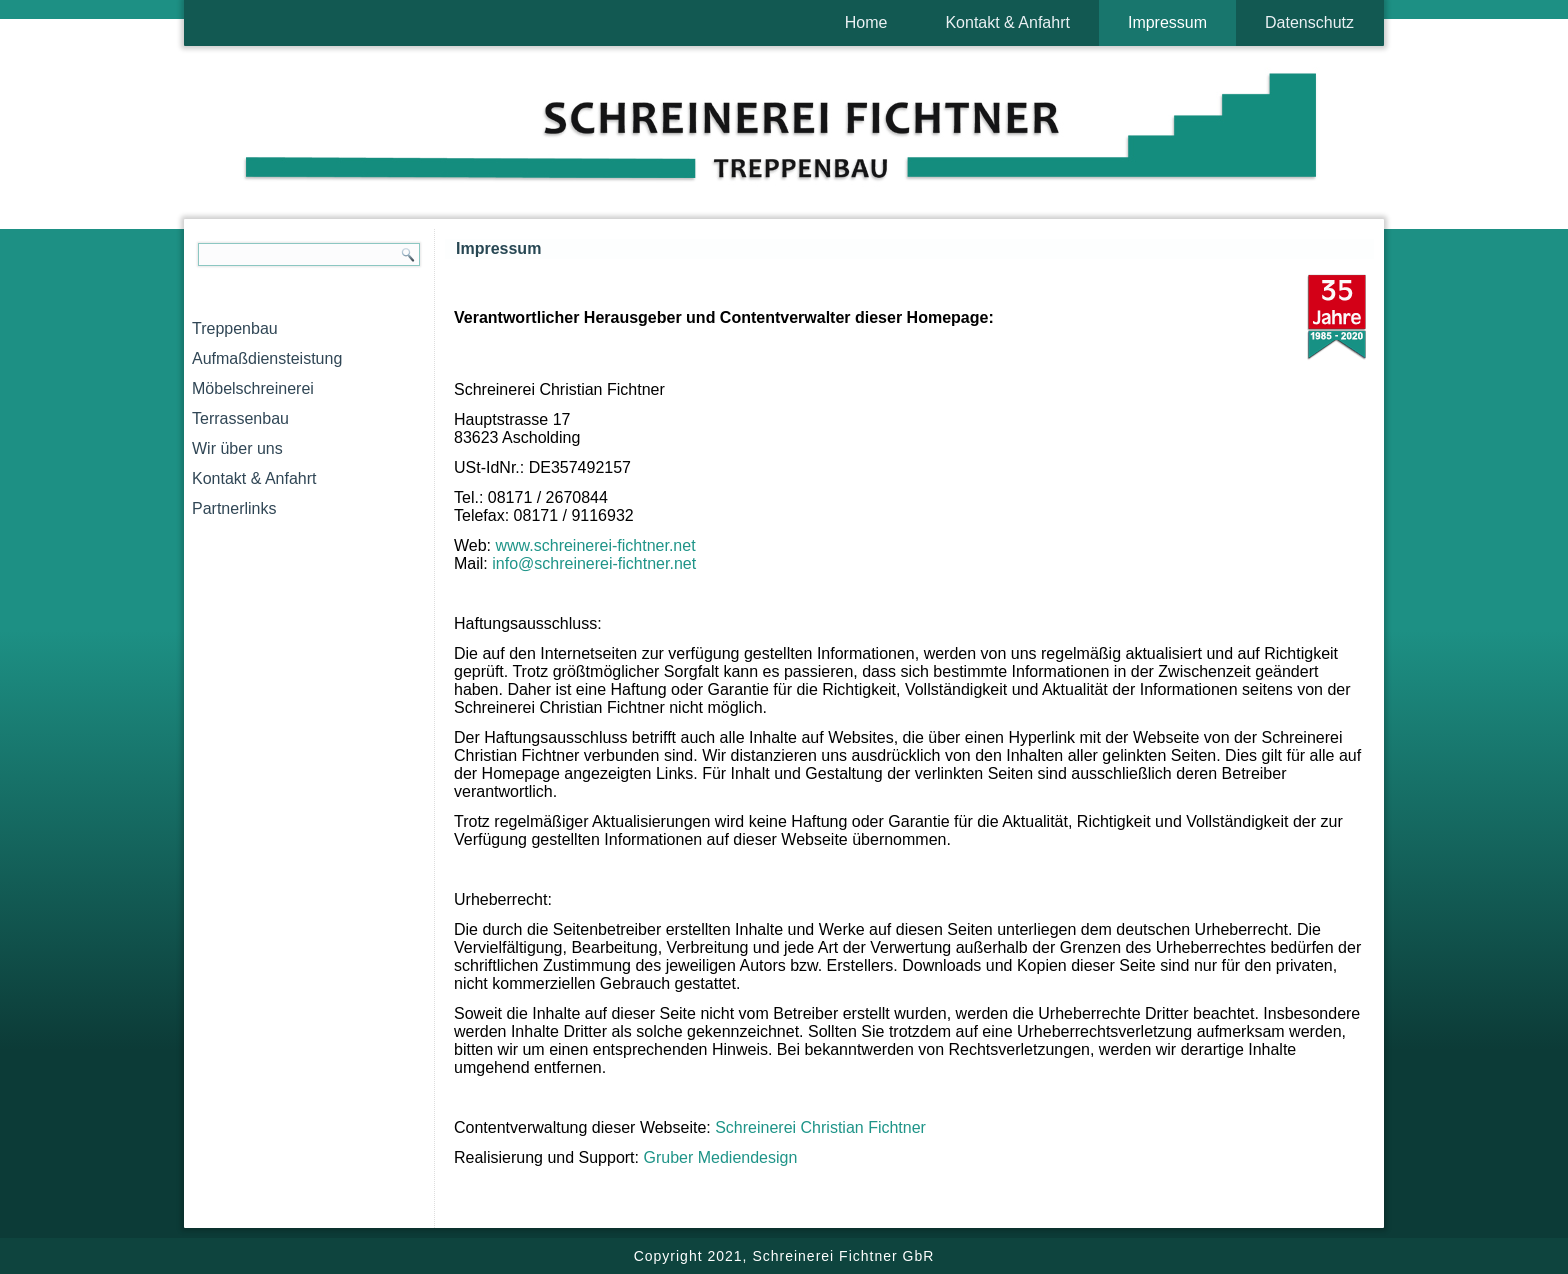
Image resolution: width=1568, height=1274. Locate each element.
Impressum (1167, 22)
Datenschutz (1309, 22)
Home (866, 22)
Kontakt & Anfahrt (1007, 22)
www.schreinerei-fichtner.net (596, 545)
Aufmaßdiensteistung (267, 358)
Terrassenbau (240, 418)
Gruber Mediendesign (720, 1157)
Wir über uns (237, 448)
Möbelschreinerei (253, 388)
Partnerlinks (234, 508)
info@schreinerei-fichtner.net (594, 563)
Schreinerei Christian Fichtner (820, 1127)
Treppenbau (235, 328)
